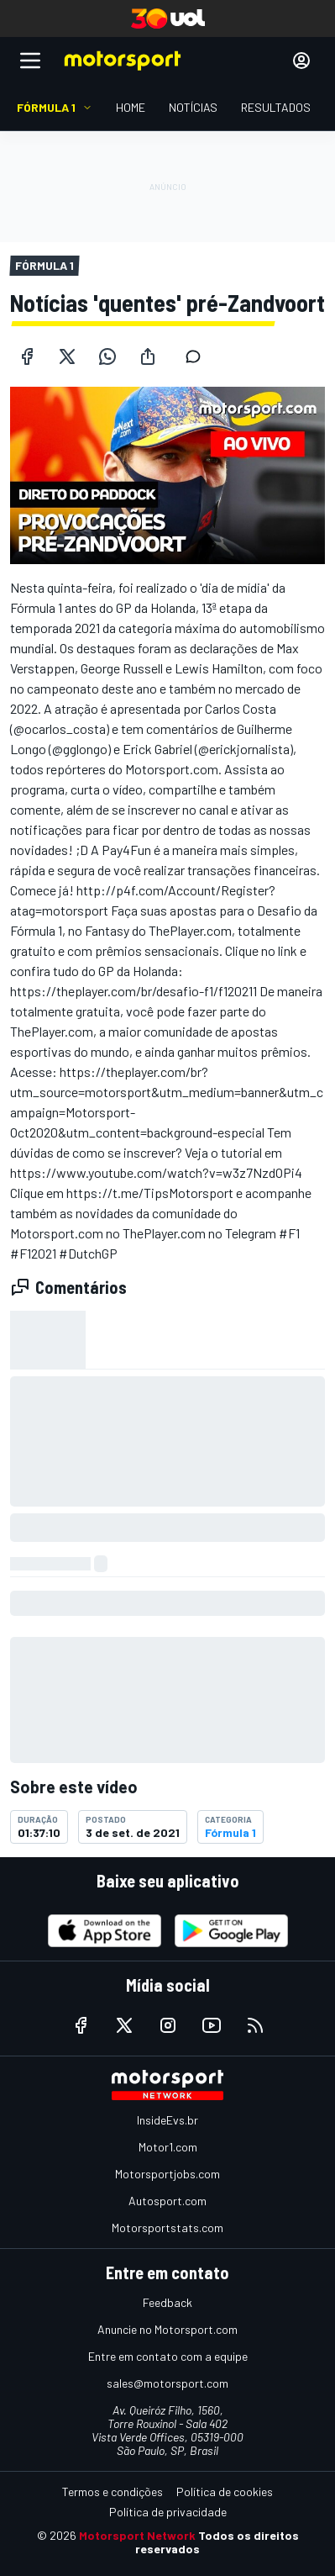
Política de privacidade (168, 2512)
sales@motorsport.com (167, 2383)
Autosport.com (167, 2200)
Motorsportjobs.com (167, 2174)
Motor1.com (168, 2147)
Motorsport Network (137, 2535)
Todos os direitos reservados (217, 2542)
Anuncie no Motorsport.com (167, 2329)
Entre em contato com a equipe (168, 2356)
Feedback (167, 2302)
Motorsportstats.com (167, 2227)
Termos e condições (112, 2491)
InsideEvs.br (167, 2120)
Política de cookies (224, 2491)
